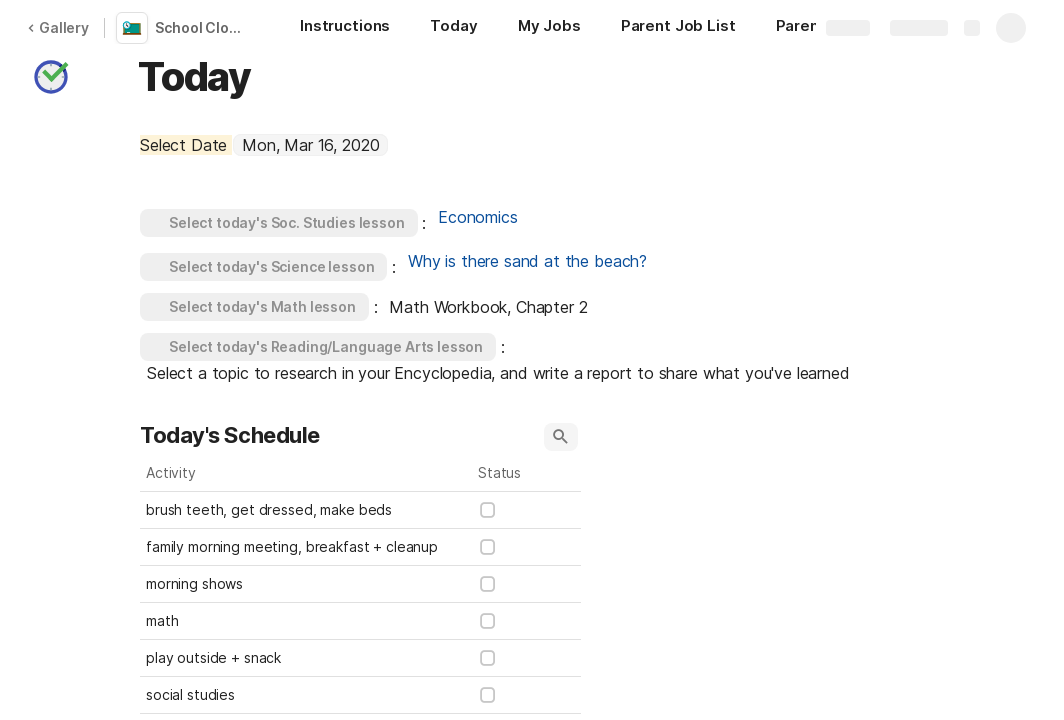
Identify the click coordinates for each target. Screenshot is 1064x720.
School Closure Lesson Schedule (203, 27)
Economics (478, 217)
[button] (51, 77)
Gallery (58, 27)
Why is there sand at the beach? (527, 261)
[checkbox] (488, 510)
